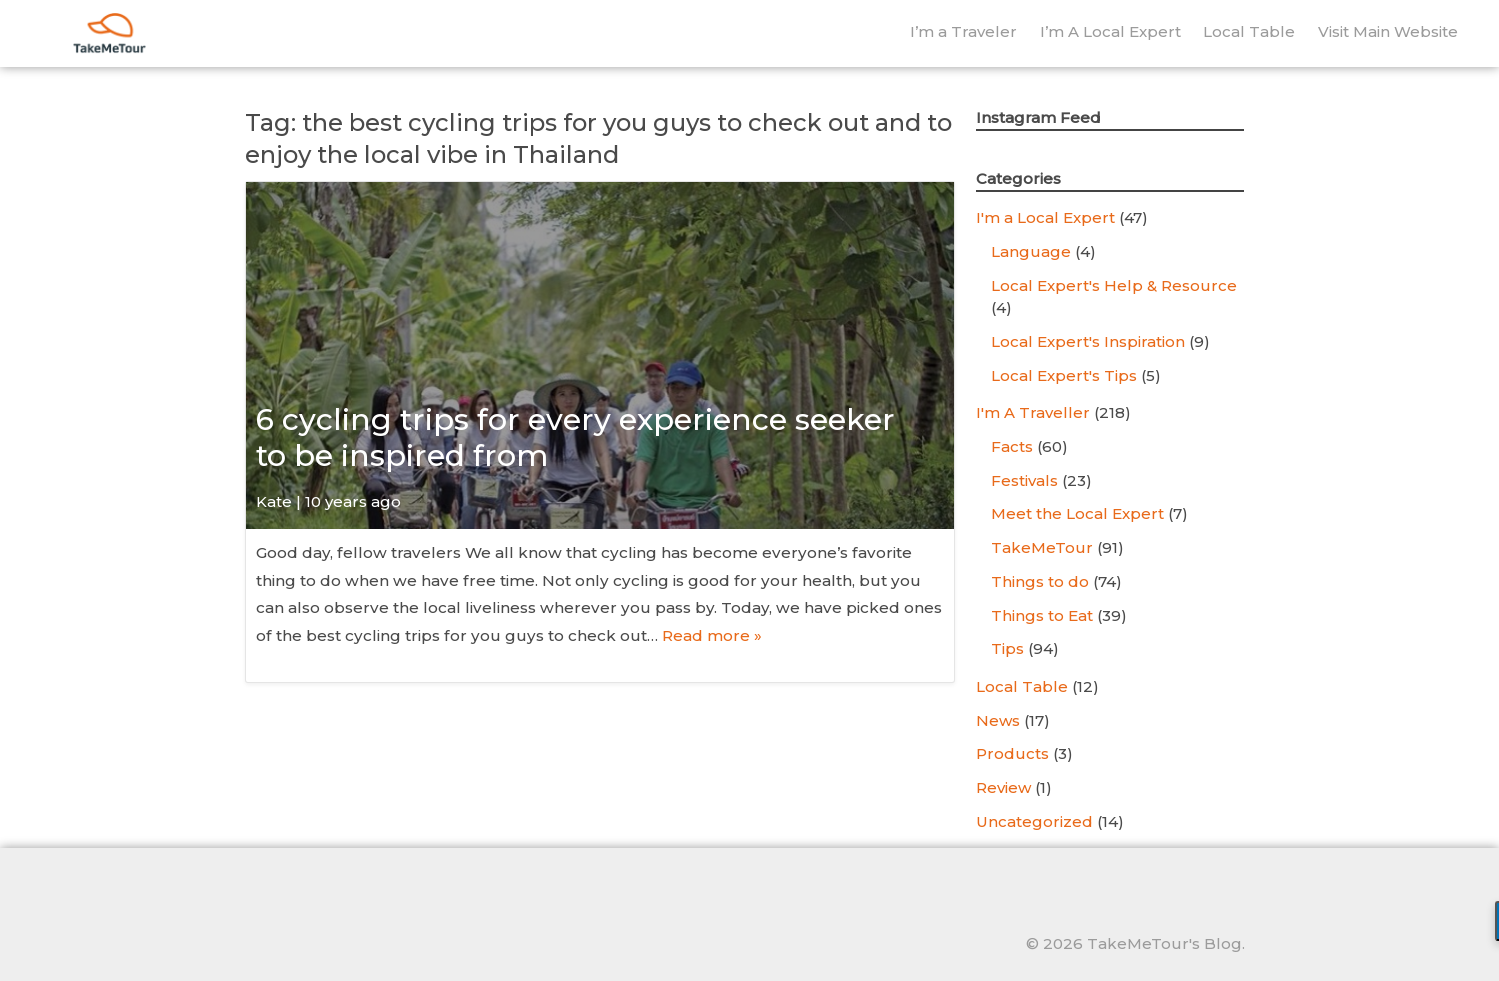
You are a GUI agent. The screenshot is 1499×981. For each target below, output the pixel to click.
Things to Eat (1042, 615)
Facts (1012, 446)
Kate (274, 501)
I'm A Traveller (1033, 412)
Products (1012, 753)
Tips (1007, 648)
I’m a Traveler (963, 31)
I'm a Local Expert (1045, 217)
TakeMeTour (1042, 547)
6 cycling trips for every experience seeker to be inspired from (575, 437)
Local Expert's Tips (1064, 375)
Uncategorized (1034, 821)
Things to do (1040, 581)
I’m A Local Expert (1110, 31)
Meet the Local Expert (1077, 513)
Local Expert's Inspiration (1088, 341)
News (998, 720)
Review (1003, 787)
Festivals (1024, 480)
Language (1031, 251)
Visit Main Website (1388, 31)
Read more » (712, 635)
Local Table (1249, 31)
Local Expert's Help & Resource (1114, 285)
